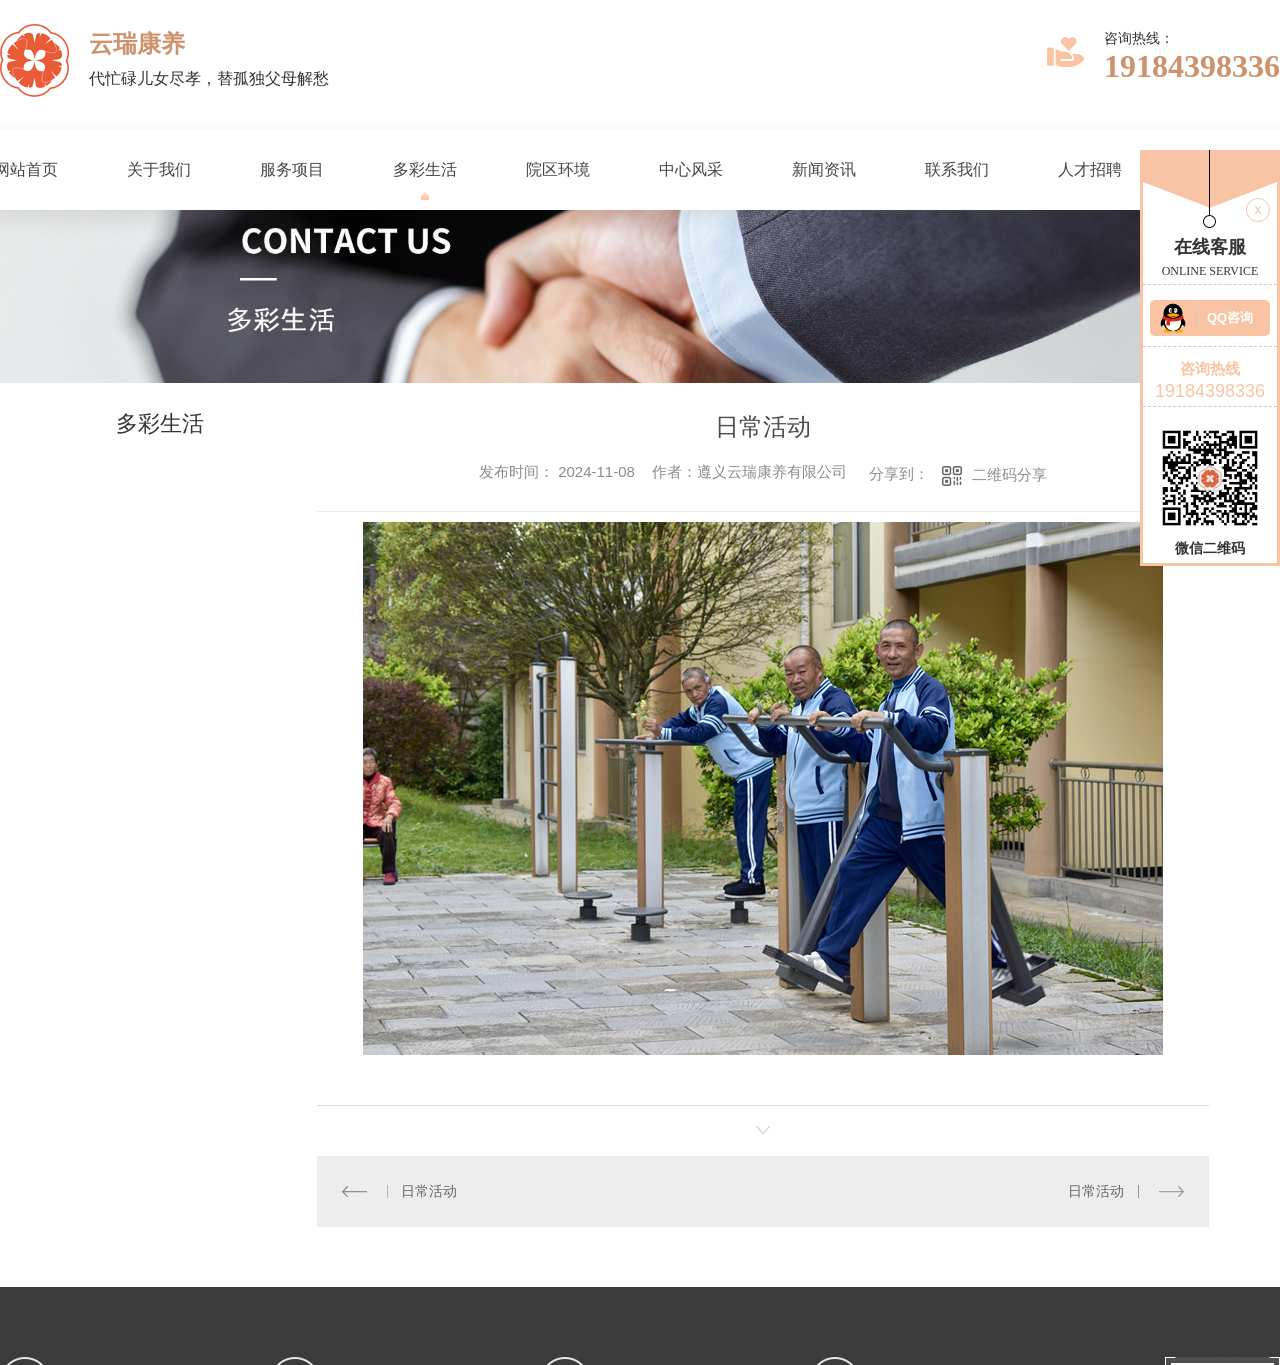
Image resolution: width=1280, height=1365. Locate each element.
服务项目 (292, 169)
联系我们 (957, 169)
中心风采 (691, 169)
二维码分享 (1009, 474)
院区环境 (558, 169)
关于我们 (159, 169)
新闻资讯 (824, 169)
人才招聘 (1090, 169)
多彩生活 (425, 169)
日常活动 (429, 1191)
